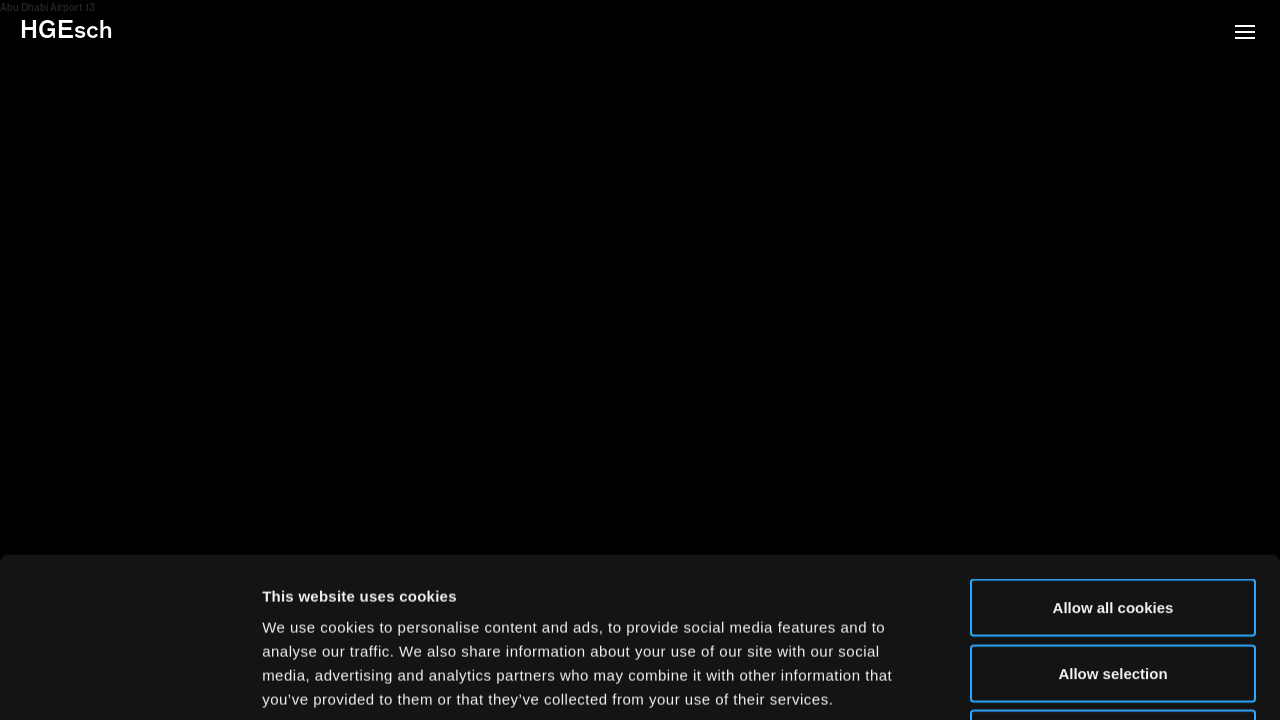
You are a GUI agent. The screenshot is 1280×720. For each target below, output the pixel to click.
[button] (1245, 34)
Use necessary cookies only (1113, 588)
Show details (1049, 680)
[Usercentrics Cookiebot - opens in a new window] (129, 681)
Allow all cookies (1113, 457)
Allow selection (1112, 523)
